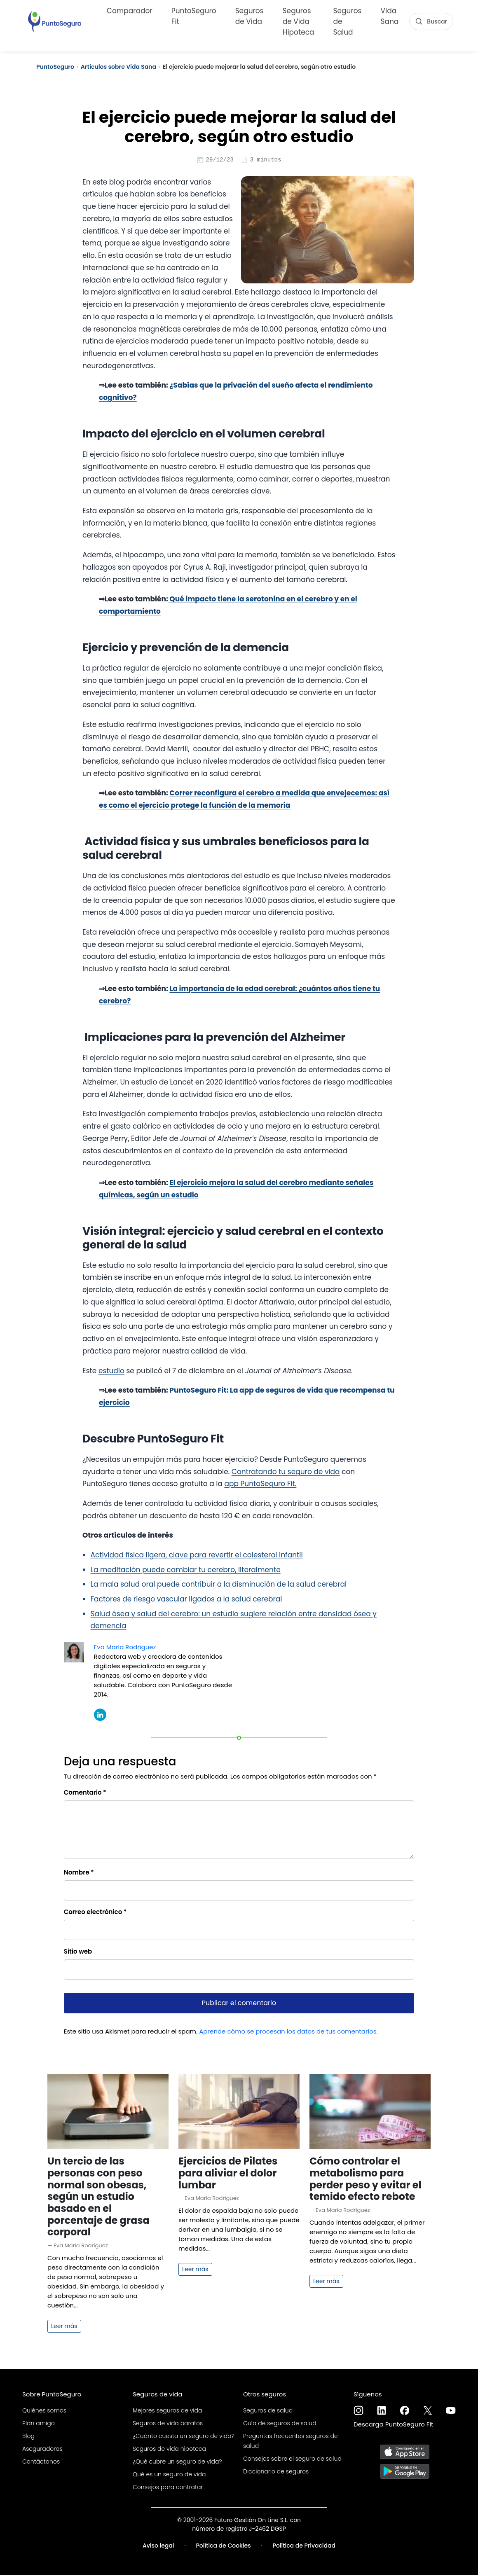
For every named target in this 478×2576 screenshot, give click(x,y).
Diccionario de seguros (276, 2472)
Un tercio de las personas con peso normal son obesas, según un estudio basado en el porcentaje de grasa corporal (98, 2197)
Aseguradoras (42, 2450)
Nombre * (79, 1873)
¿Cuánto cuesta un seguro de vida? (183, 2437)
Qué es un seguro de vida (169, 2475)
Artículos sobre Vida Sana (118, 67)
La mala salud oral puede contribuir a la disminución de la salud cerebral (219, 1585)
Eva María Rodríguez (125, 1648)
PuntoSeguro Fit (193, 15)
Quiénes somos (44, 2412)
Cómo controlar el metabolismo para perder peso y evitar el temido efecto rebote (365, 2179)
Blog (28, 2437)
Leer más (64, 2327)
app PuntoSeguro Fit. (260, 1485)
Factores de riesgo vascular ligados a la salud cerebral (186, 1600)
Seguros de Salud (347, 20)
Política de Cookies (223, 2547)
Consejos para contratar (168, 2488)
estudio (111, 1372)
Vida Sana (390, 15)
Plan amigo (38, 2424)
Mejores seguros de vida (167, 2412)
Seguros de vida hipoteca (169, 2450)
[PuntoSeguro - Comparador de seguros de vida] (54, 20)
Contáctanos (41, 2463)
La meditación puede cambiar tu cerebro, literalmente (186, 1571)
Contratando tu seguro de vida (286, 1473)
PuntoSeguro (55, 67)
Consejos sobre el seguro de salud (292, 2460)
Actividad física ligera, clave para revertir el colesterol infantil (197, 1556)
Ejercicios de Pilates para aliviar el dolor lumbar (227, 2174)
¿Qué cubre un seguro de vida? (177, 2463)
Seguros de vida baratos (168, 2424)
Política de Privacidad (304, 2547)
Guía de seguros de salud (279, 2424)
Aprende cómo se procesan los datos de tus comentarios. (288, 2032)
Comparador (129, 10)
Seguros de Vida (249, 15)
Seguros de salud (268, 2412)
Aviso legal (158, 2547)
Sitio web (78, 1952)
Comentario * (85, 1793)
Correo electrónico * (95, 1913)
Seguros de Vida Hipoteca (298, 20)
